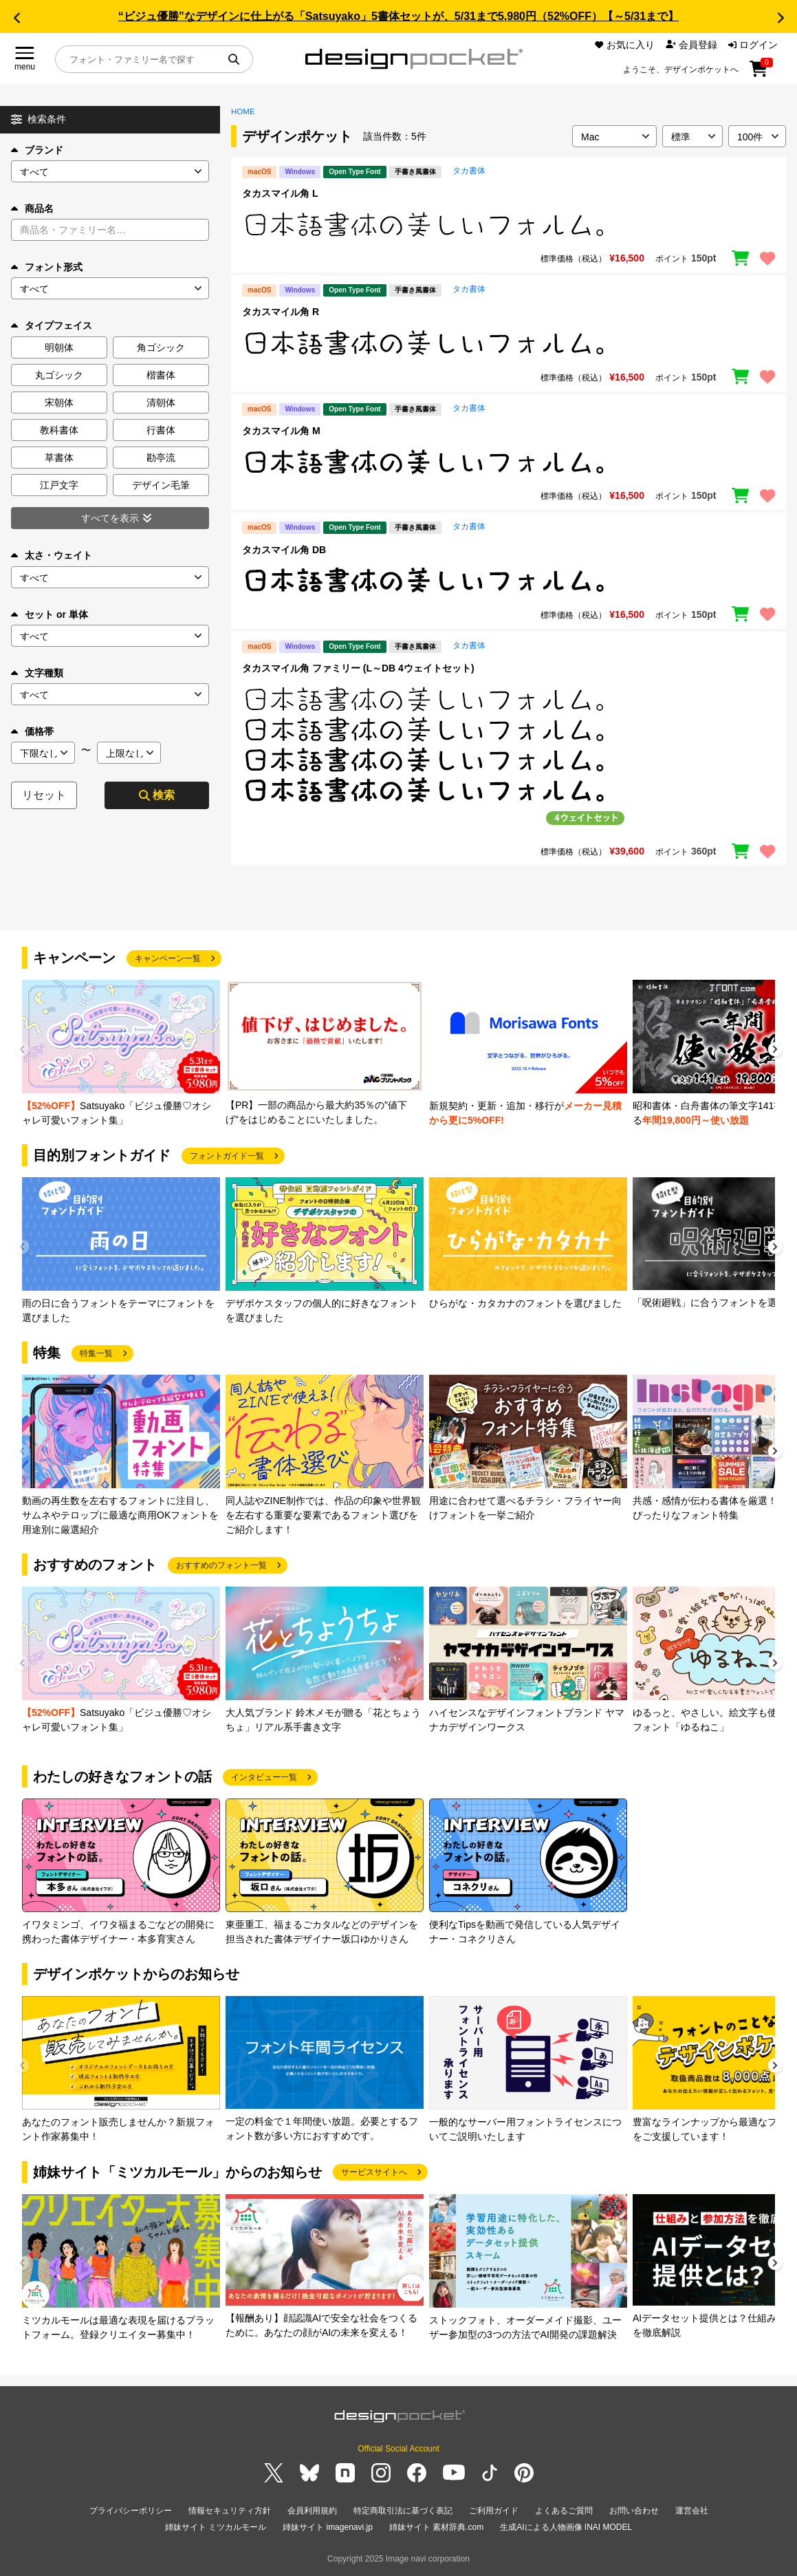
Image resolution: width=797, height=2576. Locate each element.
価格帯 (32, 731)
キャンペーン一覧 (168, 958)
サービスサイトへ (374, 2172)
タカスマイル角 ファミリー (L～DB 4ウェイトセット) (358, 668)
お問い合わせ (634, 2510)
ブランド (37, 149)
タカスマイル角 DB (284, 549)
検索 (157, 795)
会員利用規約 (312, 2510)
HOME (243, 111)
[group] (121, 1054)
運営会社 (691, 2510)
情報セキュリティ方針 (229, 2510)
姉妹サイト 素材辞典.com (436, 2527)
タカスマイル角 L (280, 193)
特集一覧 (96, 1353)
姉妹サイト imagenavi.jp (328, 2527)
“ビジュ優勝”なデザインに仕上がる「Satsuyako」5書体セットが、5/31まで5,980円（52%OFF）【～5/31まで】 (398, 16)
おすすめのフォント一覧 (221, 1565)
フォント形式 (47, 266)
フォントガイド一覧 (227, 1156)
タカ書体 (468, 170)
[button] (16, 17)
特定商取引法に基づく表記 (402, 2510)
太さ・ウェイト (51, 555)
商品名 (32, 208)
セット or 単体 (49, 614)
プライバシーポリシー (130, 2510)
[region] (508, 224)
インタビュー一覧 (264, 1777)
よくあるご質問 (564, 2510)
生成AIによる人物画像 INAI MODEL (566, 2527)
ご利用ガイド (493, 2510)
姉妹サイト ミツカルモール (215, 2527)
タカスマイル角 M (281, 430)
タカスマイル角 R (280, 311)
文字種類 (37, 672)
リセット (44, 795)
